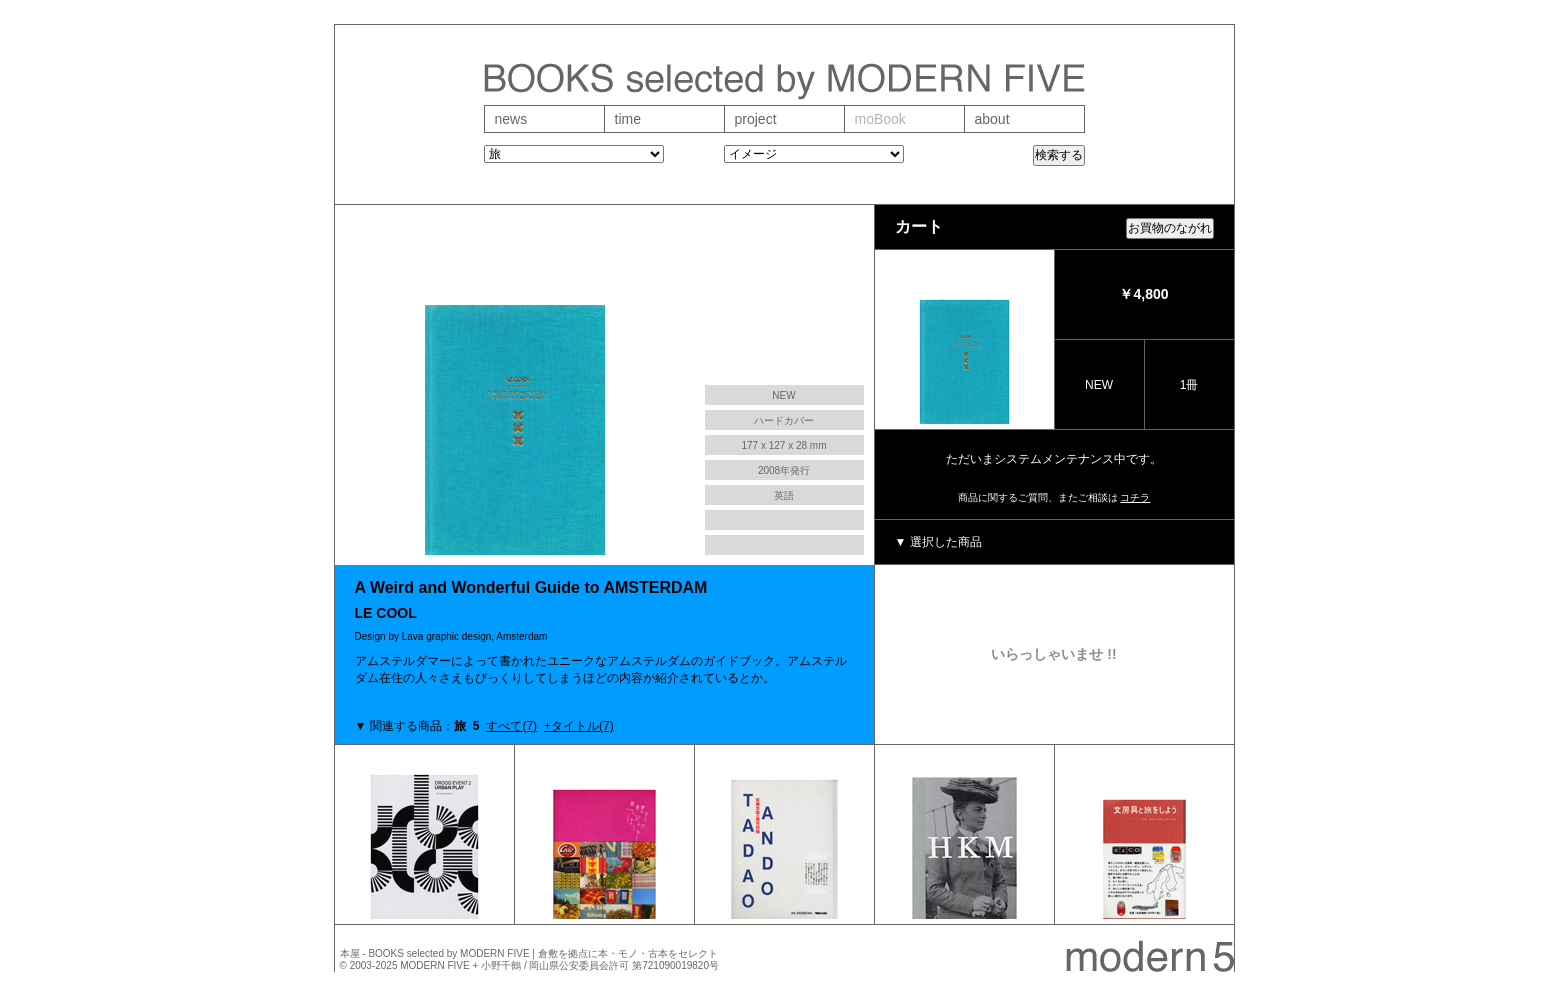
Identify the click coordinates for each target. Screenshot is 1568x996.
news (511, 119)
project (756, 119)
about (992, 119)
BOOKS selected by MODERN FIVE (448, 953)
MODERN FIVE (434, 965)
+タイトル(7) (579, 726)
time (628, 119)
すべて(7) (511, 726)
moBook (880, 119)
